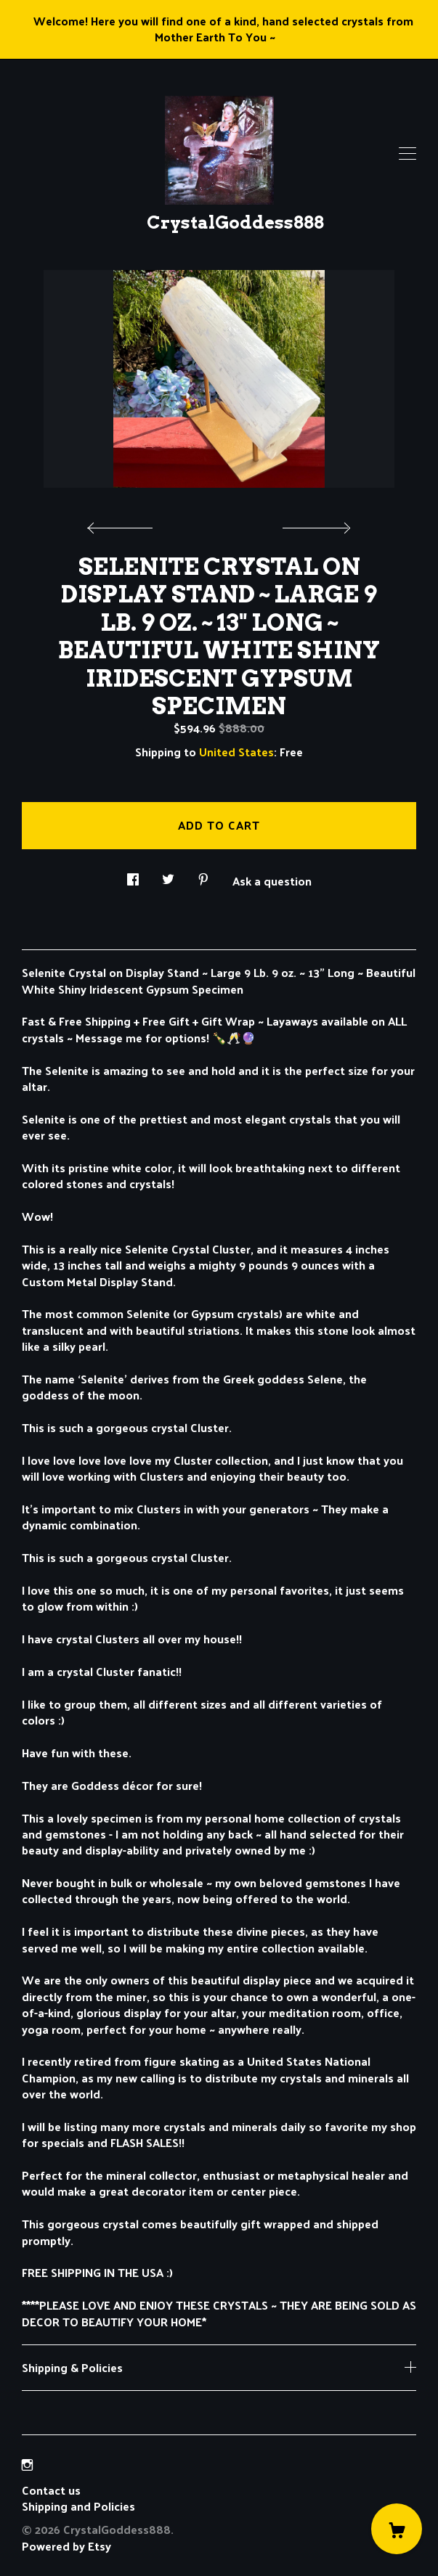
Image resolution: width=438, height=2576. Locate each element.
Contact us (51, 2490)
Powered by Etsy (66, 2545)
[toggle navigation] (407, 154)
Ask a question (272, 879)
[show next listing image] (314, 524)
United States (236, 751)
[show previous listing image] (123, 524)
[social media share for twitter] (168, 876)
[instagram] (27, 2464)
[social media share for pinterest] (203, 876)
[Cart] (396, 2528)
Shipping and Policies (78, 2505)
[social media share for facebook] (133, 876)
